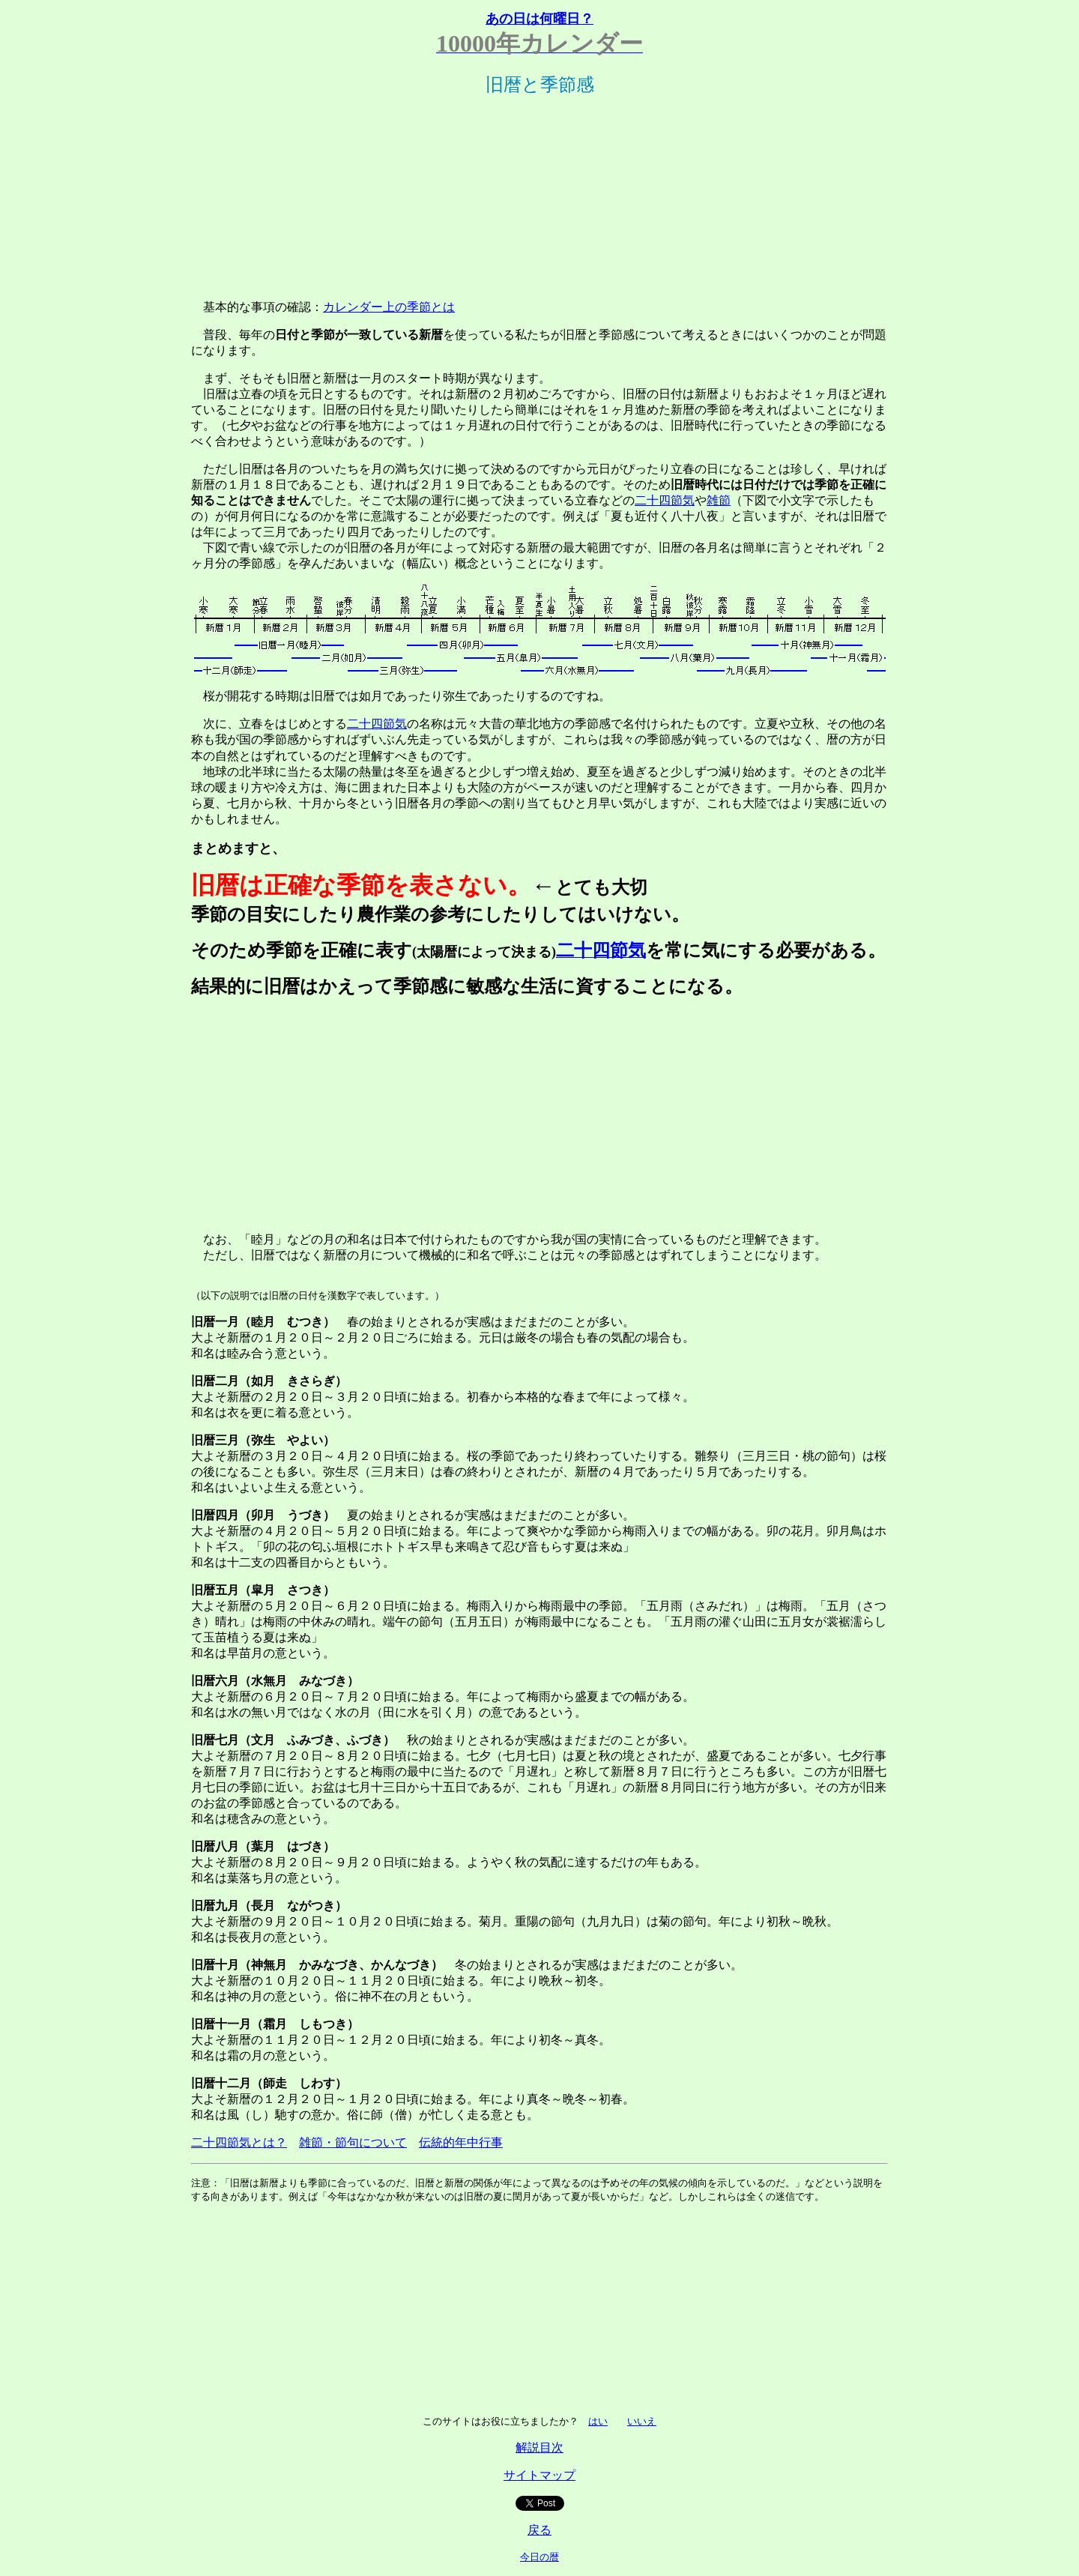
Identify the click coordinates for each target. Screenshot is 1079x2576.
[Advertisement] (539, 194)
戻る (539, 2530)
